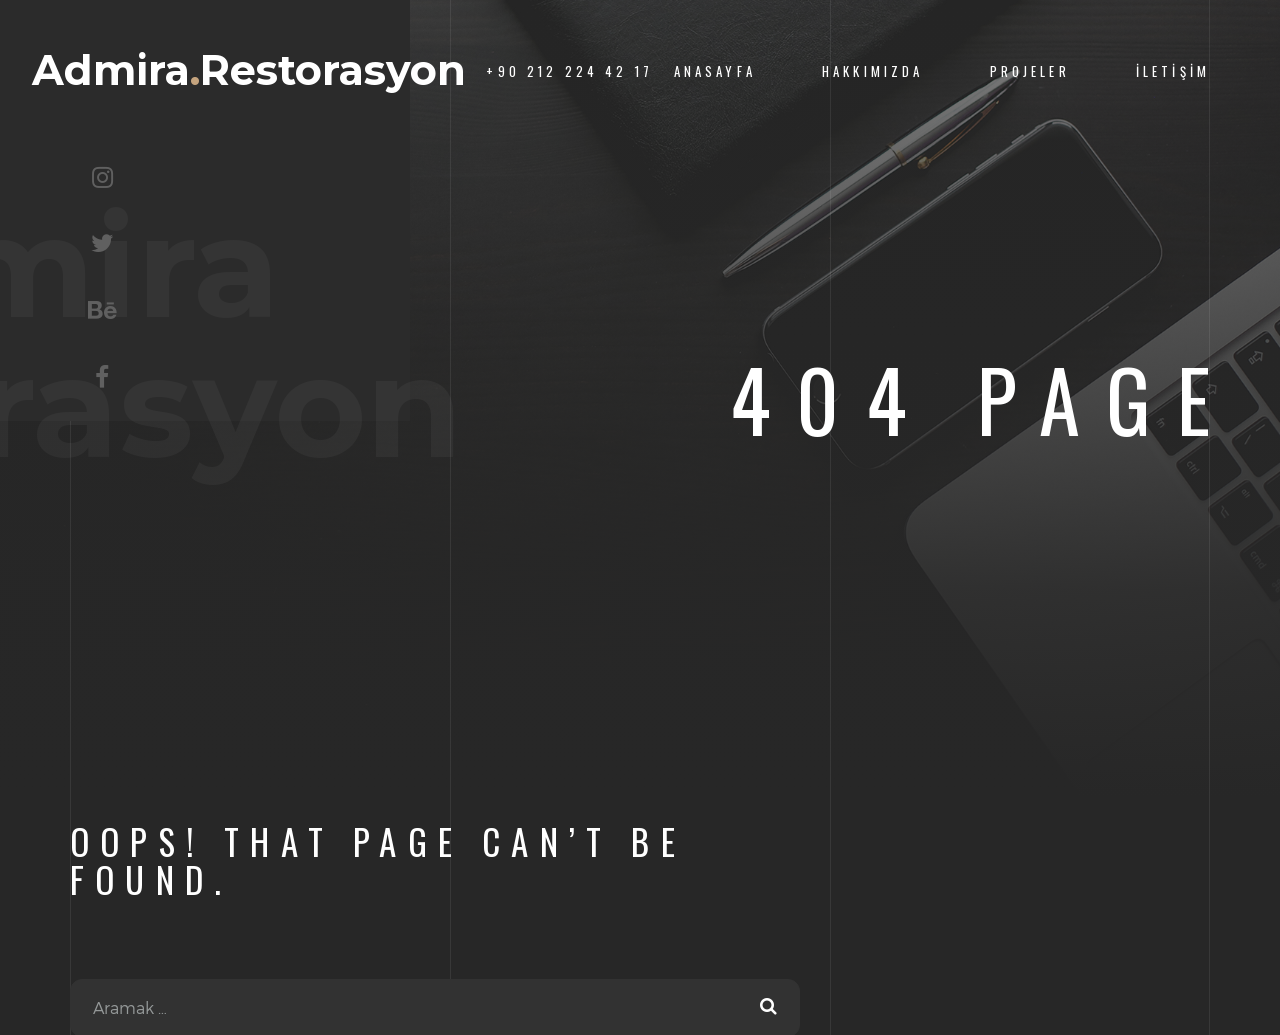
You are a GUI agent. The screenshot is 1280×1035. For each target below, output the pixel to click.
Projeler (1030, 71)
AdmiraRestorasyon (249, 70)
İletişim (1173, 71)
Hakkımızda (872, 71)
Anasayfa (715, 71)
